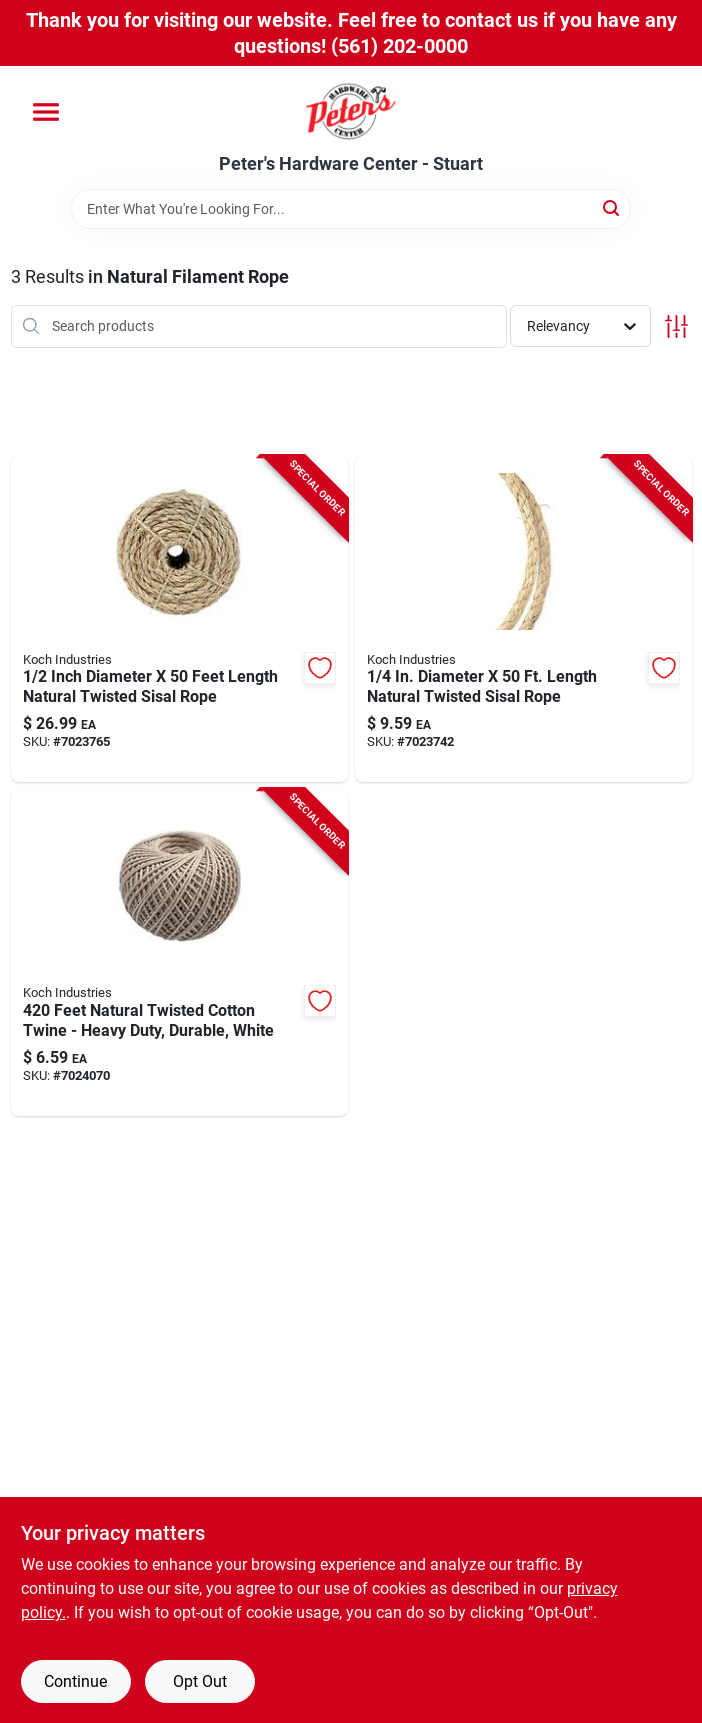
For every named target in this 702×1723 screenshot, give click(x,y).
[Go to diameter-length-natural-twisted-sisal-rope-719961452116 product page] (523, 619)
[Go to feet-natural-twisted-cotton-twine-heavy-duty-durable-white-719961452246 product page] (179, 952)
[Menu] (46, 112)
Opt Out (200, 1681)
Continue (75, 1681)
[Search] (612, 207)
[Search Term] (351, 209)
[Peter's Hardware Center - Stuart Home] (351, 110)
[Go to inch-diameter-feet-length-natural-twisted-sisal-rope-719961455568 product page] (179, 619)
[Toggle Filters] (676, 326)
